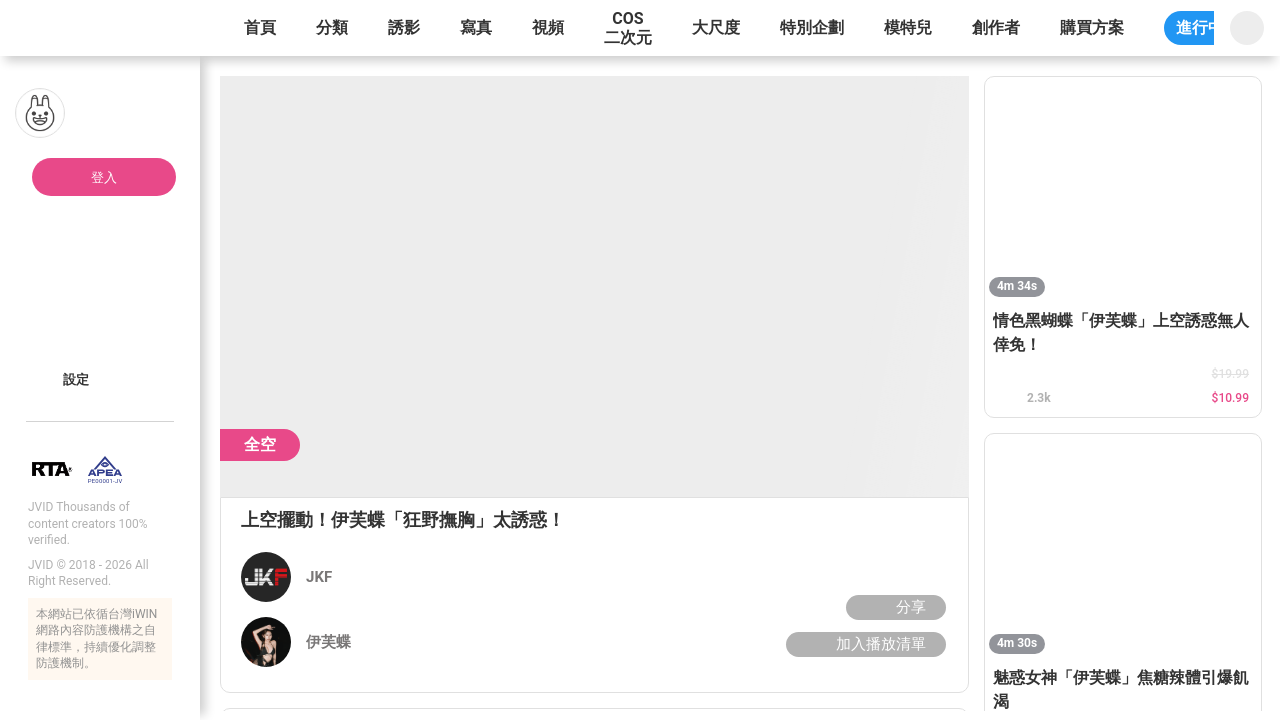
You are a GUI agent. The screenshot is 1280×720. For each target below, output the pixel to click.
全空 (260, 444)
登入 (104, 177)
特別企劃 (812, 27)
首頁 (260, 27)
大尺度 (716, 27)
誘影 (404, 27)
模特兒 (908, 27)
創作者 (996, 27)
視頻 (548, 27)
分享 (893, 607)
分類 (332, 27)
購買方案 (1092, 27)
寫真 (476, 27)
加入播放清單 (863, 644)
